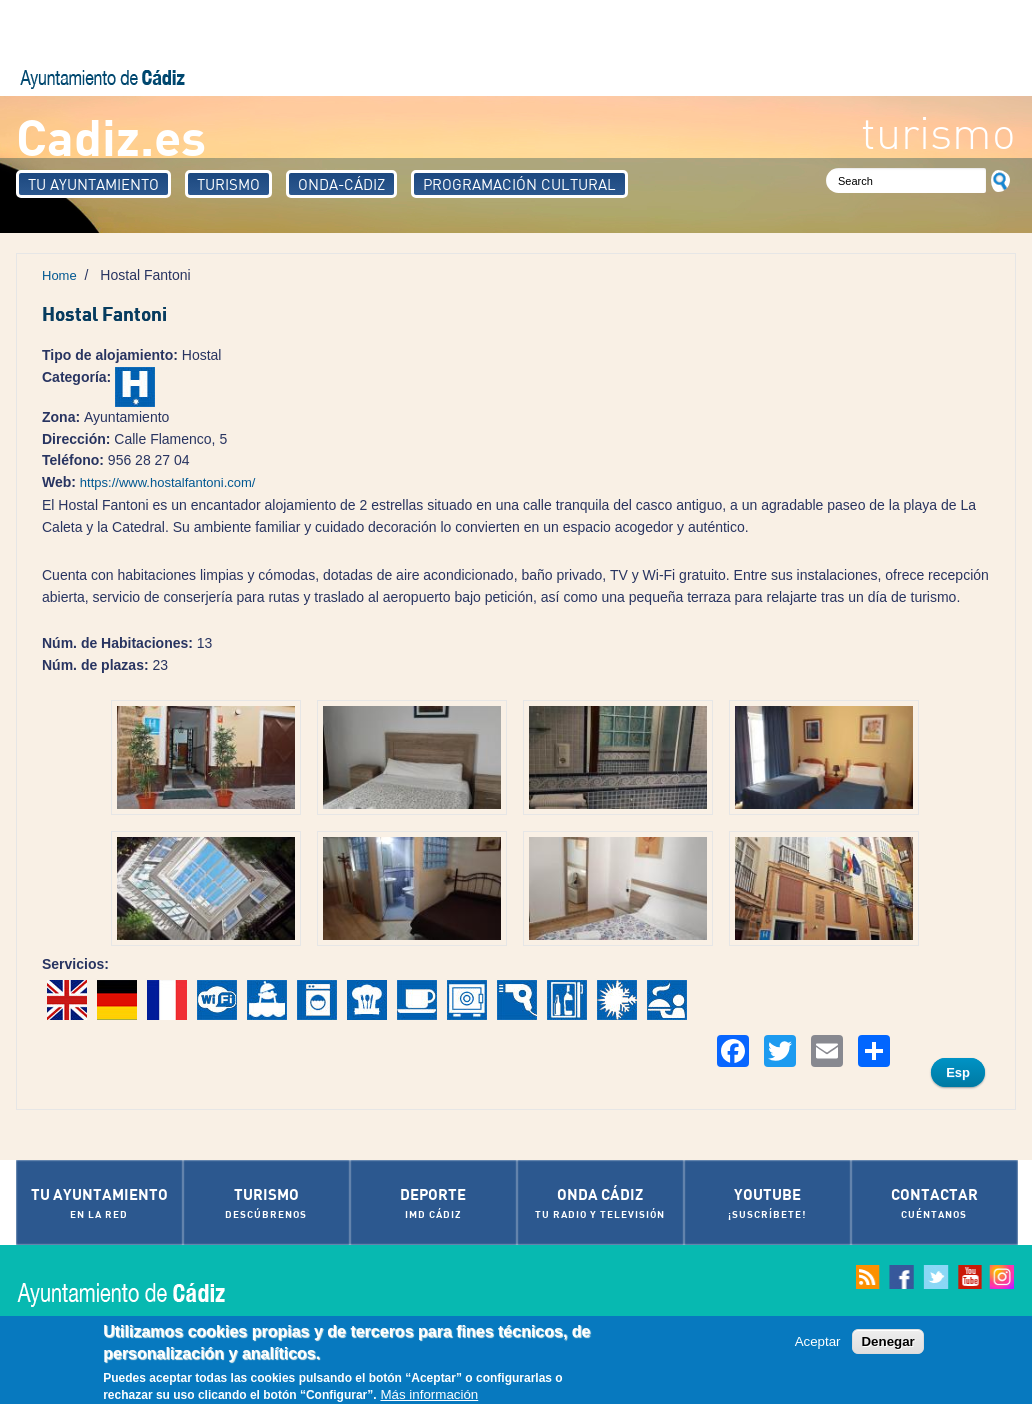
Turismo (228, 184)
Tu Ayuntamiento (93, 184)
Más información (429, 1395)
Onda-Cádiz (341, 184)
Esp (958, 1072)
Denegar (887, 1341)
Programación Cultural (519, 184)
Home (59, 275)
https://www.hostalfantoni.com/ (168, 482)
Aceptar (818, 1341)
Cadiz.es (111, 135)
